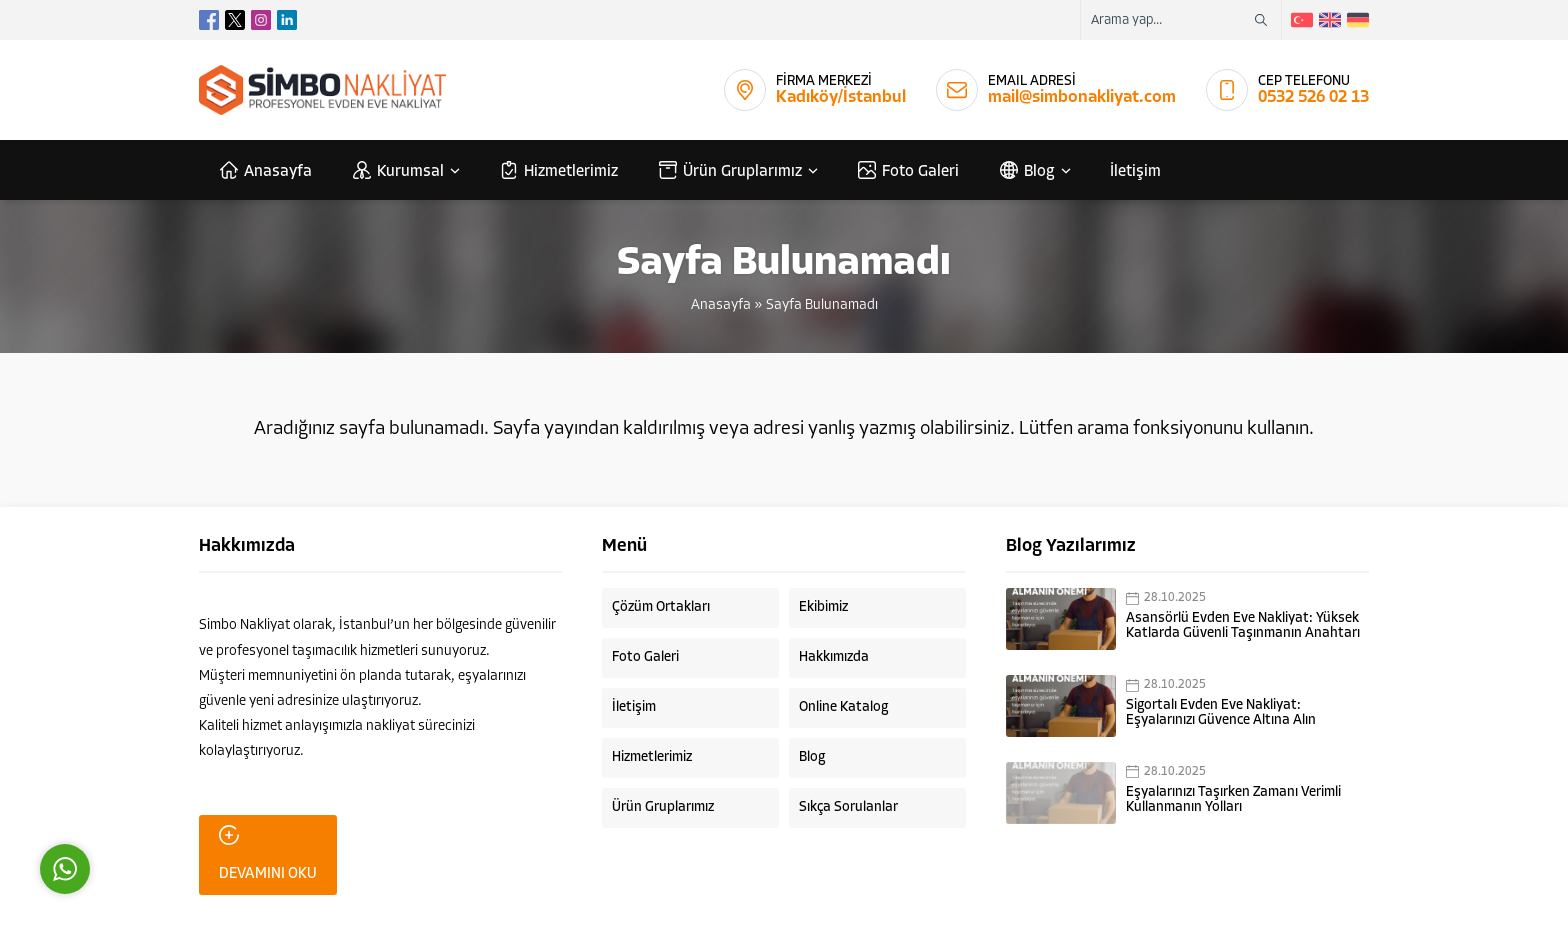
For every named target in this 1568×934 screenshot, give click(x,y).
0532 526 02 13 (1313, 97)
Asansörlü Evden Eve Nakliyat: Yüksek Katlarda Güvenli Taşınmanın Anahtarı (1243, 626)
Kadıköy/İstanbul (841, 97)
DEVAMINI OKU (268, 853)
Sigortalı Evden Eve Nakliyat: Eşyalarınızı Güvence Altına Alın (1221, 713)
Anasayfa (721, 305)
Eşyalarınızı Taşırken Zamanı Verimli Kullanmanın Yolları (1233, 800)
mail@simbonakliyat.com (1082, 97)
